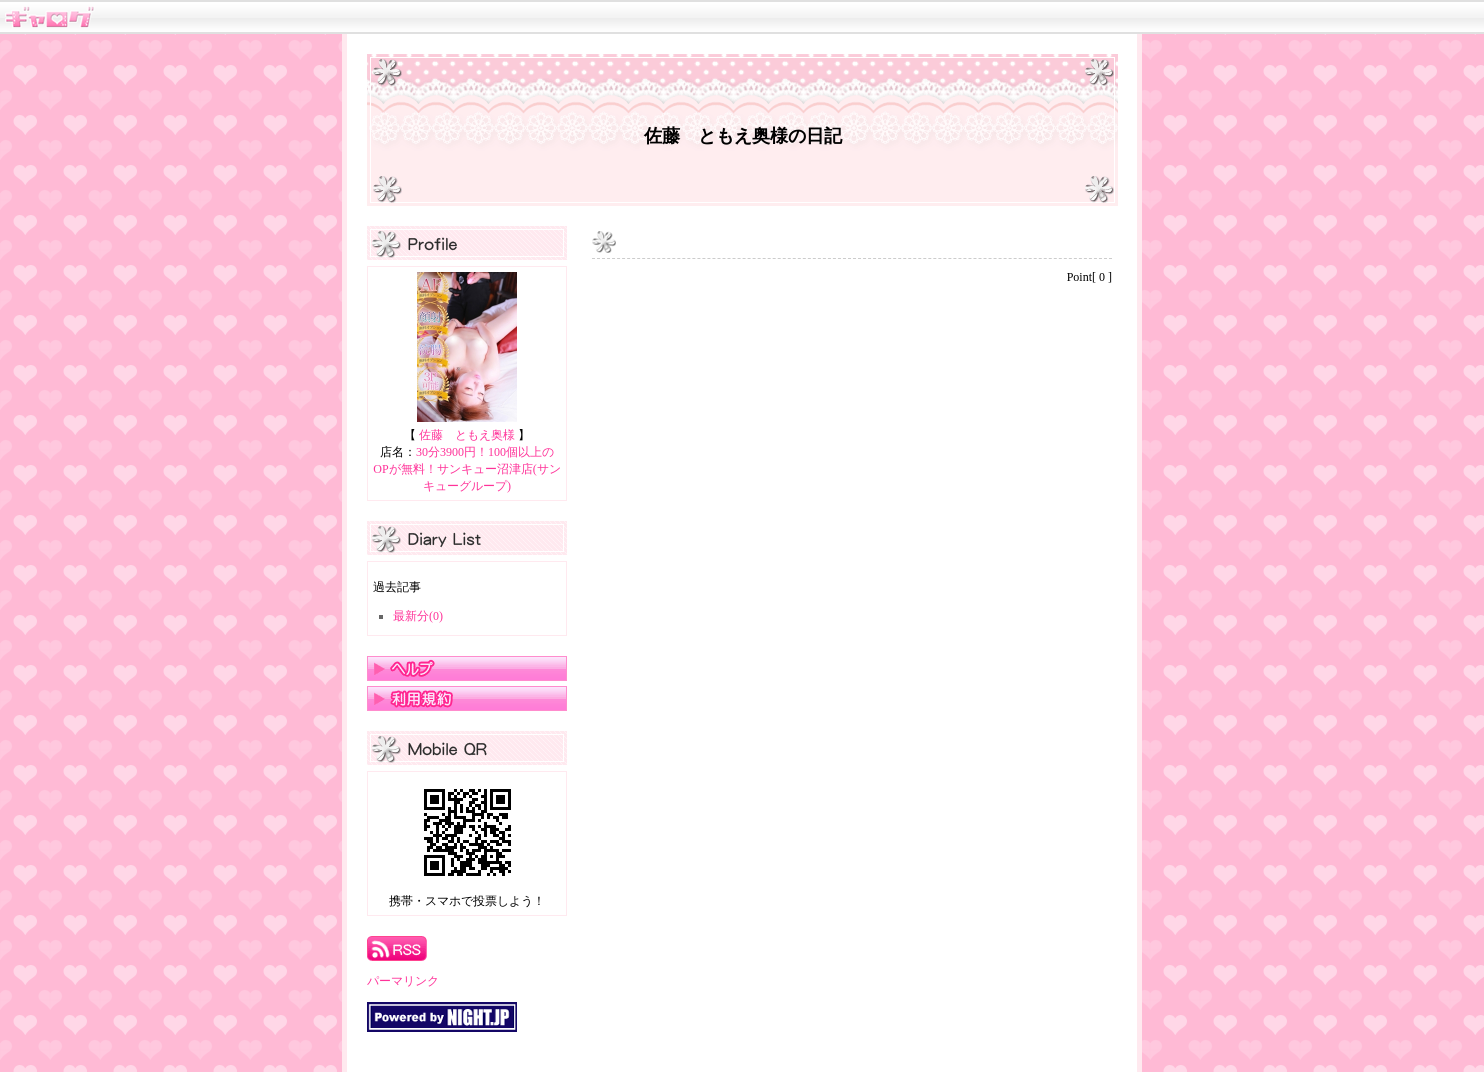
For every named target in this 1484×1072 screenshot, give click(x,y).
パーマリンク (403, 981)
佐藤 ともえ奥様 (467, 435)
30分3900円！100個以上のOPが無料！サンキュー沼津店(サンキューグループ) (466, 469)
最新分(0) (418, 616)
